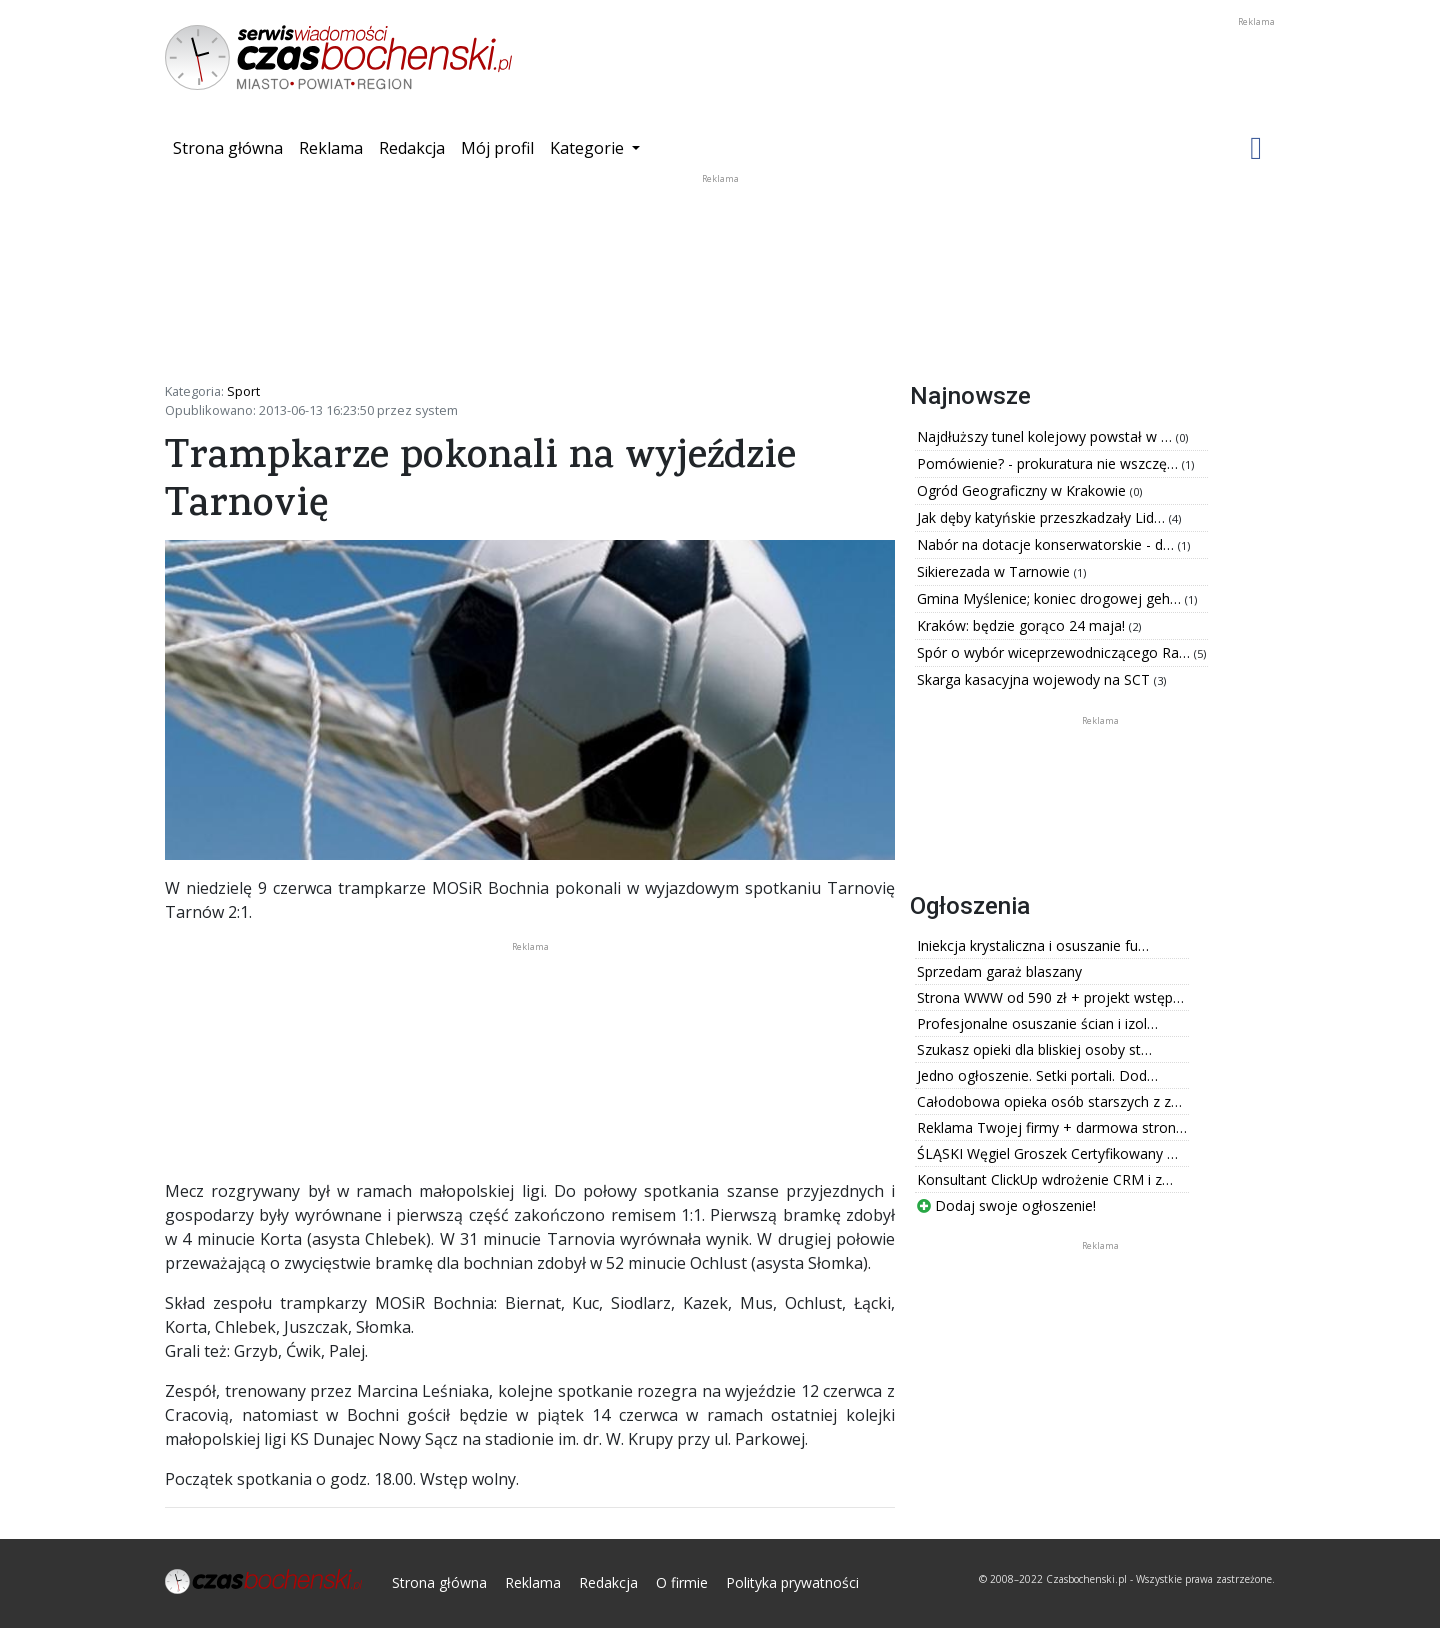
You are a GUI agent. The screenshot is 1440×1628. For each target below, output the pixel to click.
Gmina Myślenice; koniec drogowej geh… (1051, 598)
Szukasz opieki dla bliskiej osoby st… (1034, 1049)
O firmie (682, 1582)
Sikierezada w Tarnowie (995, 571)
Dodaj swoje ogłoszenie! (1006, 1205)
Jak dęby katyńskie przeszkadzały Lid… (1043, 517)
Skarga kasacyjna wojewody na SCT (1035, 679)
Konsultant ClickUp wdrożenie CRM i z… (1045, 1179)
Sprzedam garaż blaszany (999, 971)
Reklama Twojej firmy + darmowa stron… (1052, 1127)
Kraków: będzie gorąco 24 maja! (1023, 625)
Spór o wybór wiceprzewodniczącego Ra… (1055, 652)
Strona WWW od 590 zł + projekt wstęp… (1050, 997)
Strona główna (232, 147)
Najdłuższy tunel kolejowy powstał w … (1046, 436)
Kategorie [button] (589, 148)
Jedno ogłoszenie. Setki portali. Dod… (1037, 1075)
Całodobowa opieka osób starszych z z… (1049, 1101)
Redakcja (412, 148)
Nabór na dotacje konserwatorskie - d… (1047, 544)
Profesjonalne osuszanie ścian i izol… (1037, 1023)
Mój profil (497, 148)
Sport (243, 391)
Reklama (331, 148)
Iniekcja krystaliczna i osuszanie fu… (1033, 945)
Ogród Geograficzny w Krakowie (1023, 490)
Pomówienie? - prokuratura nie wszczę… (1049, 463)
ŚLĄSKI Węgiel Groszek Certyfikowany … (1047, 1153)
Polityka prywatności (792, 1582)
